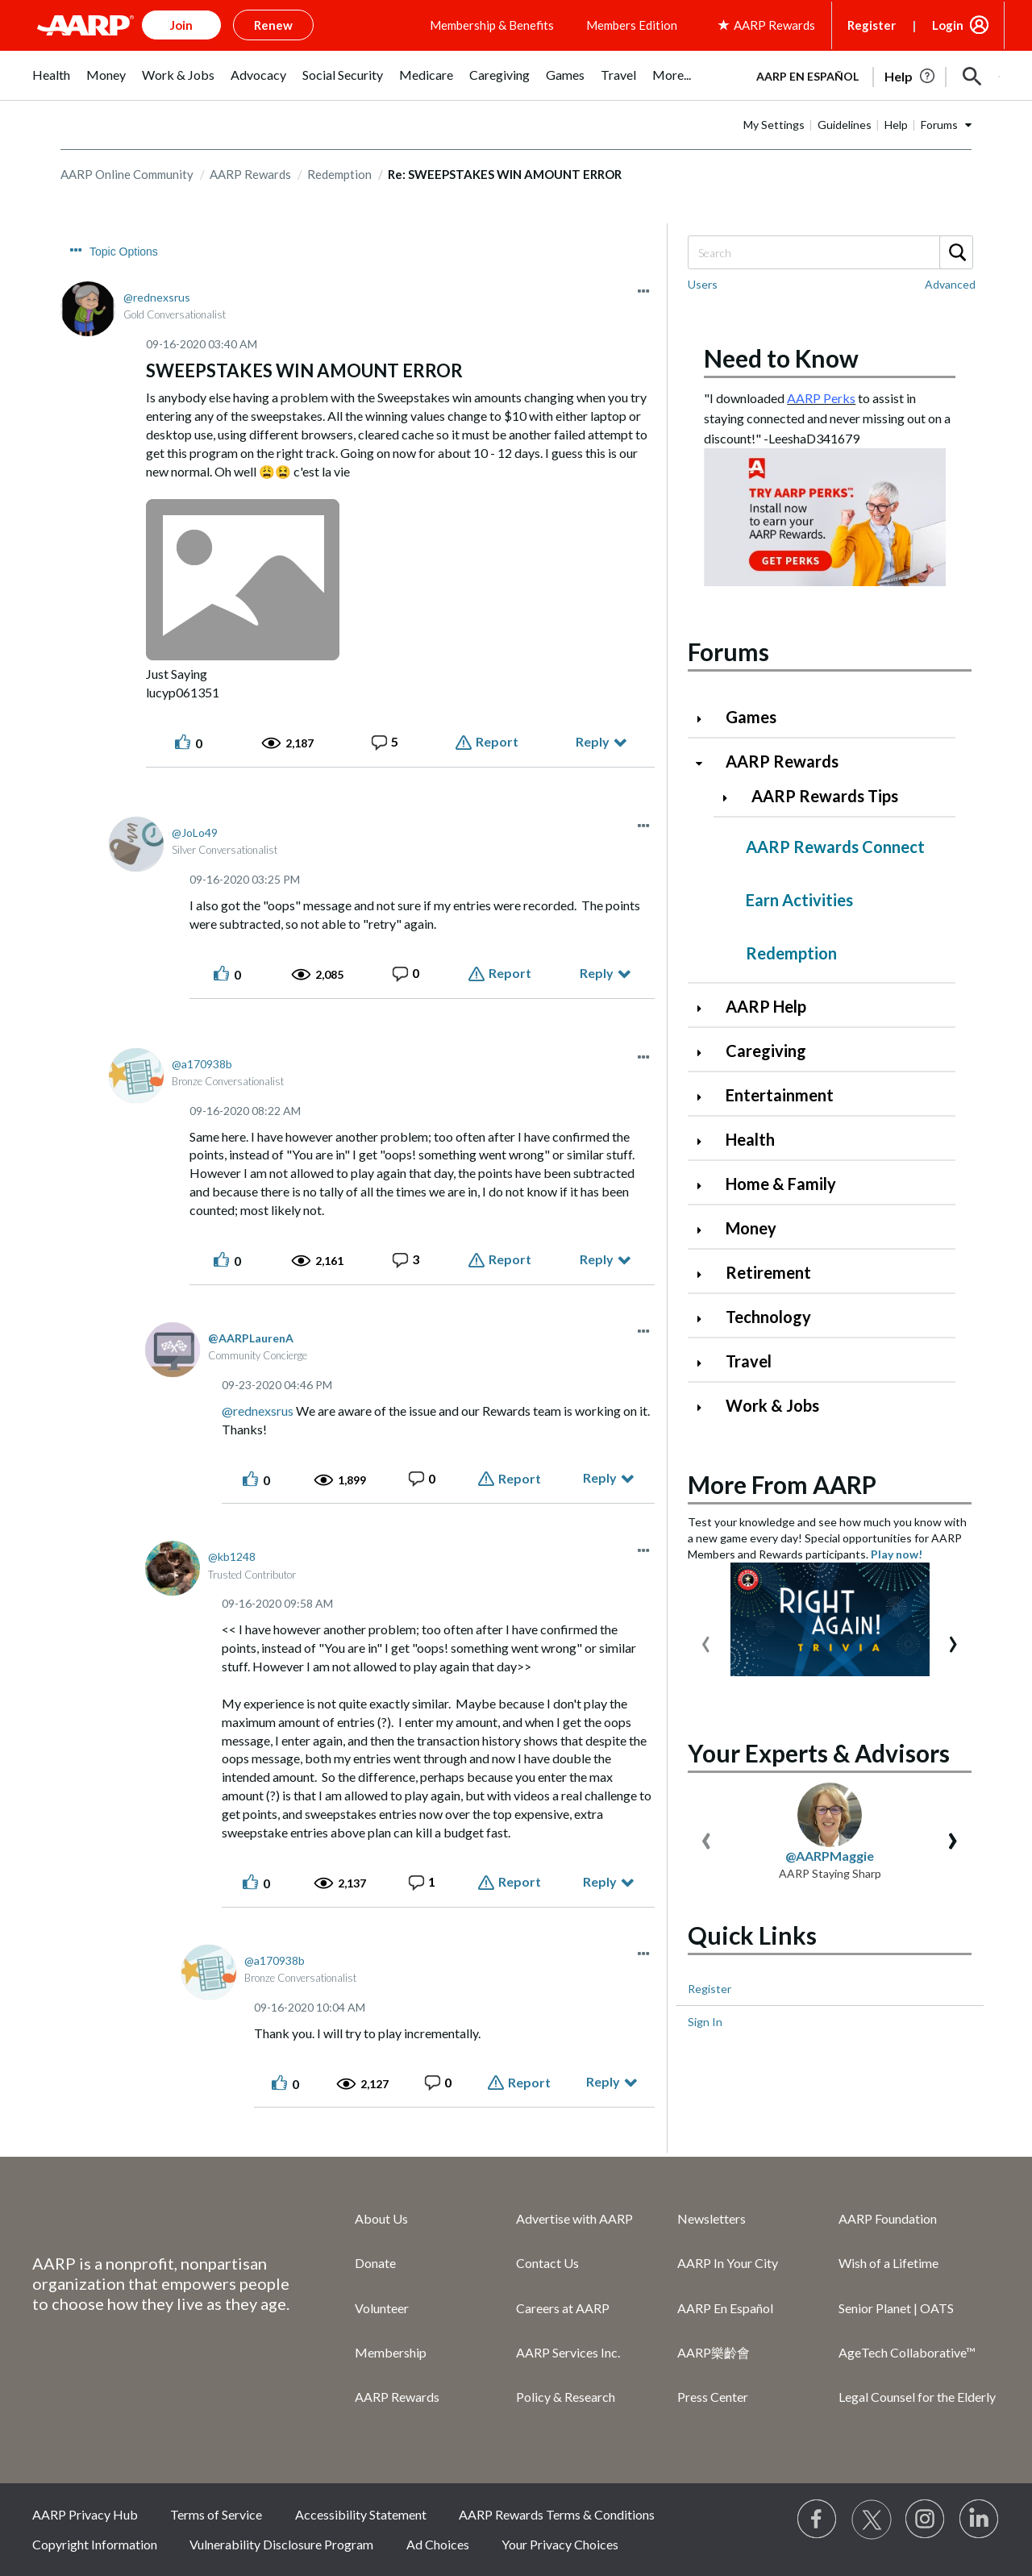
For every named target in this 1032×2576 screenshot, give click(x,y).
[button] (972, 76)
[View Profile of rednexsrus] (156, 297)
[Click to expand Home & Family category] (705, 1185)
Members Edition (631, 25)
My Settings (774, 124)
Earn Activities (799, 899)
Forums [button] (939, 124)
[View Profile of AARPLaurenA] (250, 1338)
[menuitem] (51, 83)
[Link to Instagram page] (925, 2519)
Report (497, 741)
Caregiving (766, 1050)
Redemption (339, 174)
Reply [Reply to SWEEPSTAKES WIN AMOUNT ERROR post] (593, 741)
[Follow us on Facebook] (817, 2519)
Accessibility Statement (361, 2514)
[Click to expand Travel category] (705, 1363)
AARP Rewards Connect (835, 846)
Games (751, 716)
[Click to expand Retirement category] (705, 1274)
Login (947, 25)
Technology (768, 1316)
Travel (749, 1361)
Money (751, 1228)
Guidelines (845, 124)
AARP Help (766, 1006)
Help (896, 124)
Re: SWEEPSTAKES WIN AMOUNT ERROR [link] (505, 174)
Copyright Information (94, 2544)
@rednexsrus (257, 1410)
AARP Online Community (127, 174)
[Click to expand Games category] (705, 719)
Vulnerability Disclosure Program (281, 2544)
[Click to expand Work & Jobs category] (705, 1407)
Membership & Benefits (492, 25)
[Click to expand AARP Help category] (705, 1008)
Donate (375, 2262)
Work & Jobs (772, 1405)
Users (703, 284)
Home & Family (781, 1183)
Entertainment (780, 1095)
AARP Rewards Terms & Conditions (557, 2514)
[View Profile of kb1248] (232, 1556)
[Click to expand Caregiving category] (705, 1052)
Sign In (705, 2022)
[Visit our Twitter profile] (871, 2519)
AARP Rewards (250, 174)
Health (750, 1139)
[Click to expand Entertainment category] (705, 1097)
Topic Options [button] (123, 251)
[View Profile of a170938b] (202, 1064)
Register (871, 25)
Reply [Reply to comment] (597, 972)
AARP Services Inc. (568, 2352)
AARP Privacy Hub (85, 2514)
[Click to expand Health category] (705, 1141)
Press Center (712, 2396)
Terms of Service (216, 2514)
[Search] (830, 252)
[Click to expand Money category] (705, 1230)
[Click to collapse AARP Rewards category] (705, 763)
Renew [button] (273, 25)
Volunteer (382, 2308)
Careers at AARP (563, 2308)
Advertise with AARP (574, 2218)
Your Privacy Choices (559, 2544)
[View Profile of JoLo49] (195, 832)
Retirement (768, 1272)
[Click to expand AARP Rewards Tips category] (731, 798)
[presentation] (706, 1640)
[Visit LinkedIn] (979, 2519)
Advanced (950, 284)
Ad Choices (437, 2544)
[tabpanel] (871, 75)
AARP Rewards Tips (824, 795)
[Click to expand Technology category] (705, 1318)
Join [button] (181, 25)
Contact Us (547, 2262)
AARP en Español (807, 76)
